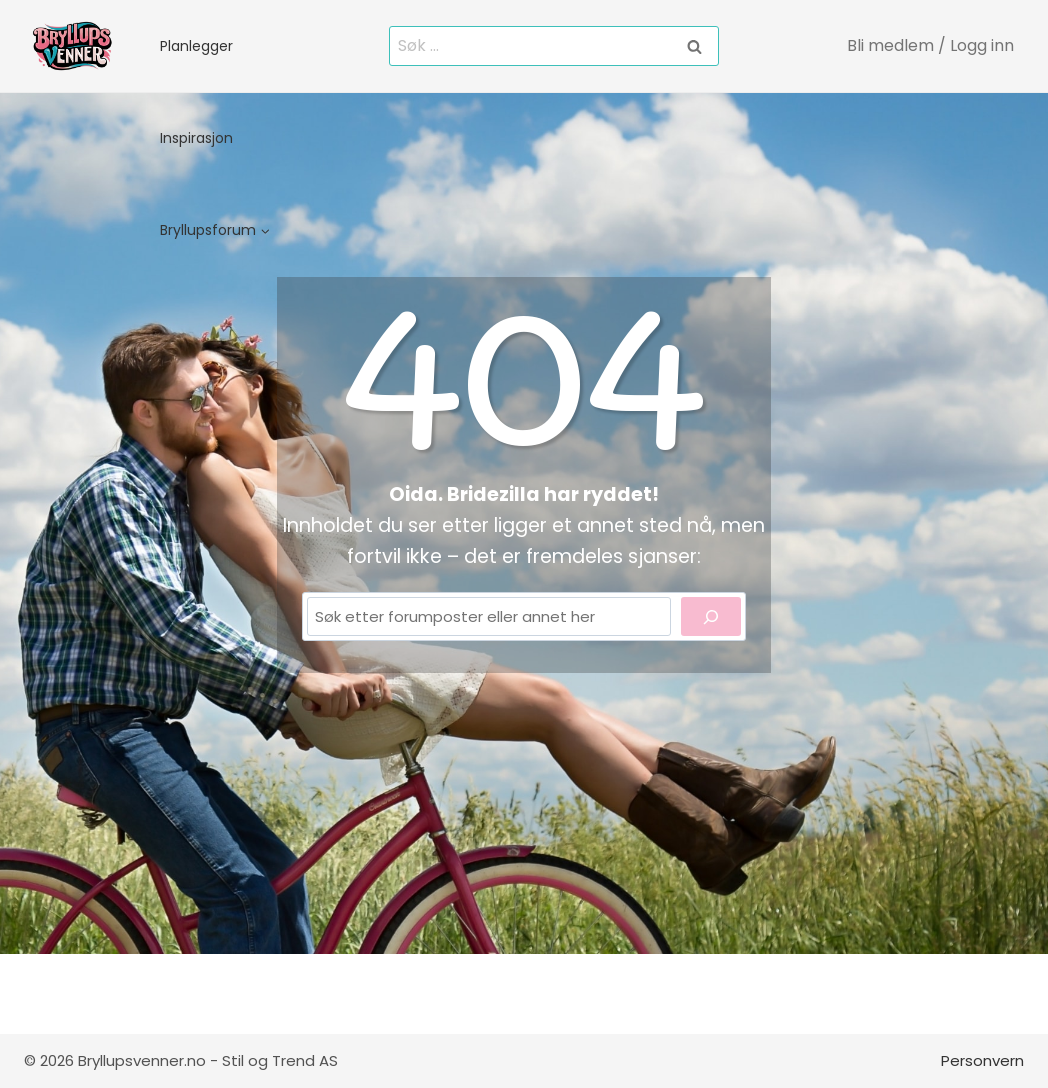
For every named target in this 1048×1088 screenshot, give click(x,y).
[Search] (711, 616)
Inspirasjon (196, 138)
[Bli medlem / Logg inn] (931, 45)
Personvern (982, 1060)
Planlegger (196, 46)
